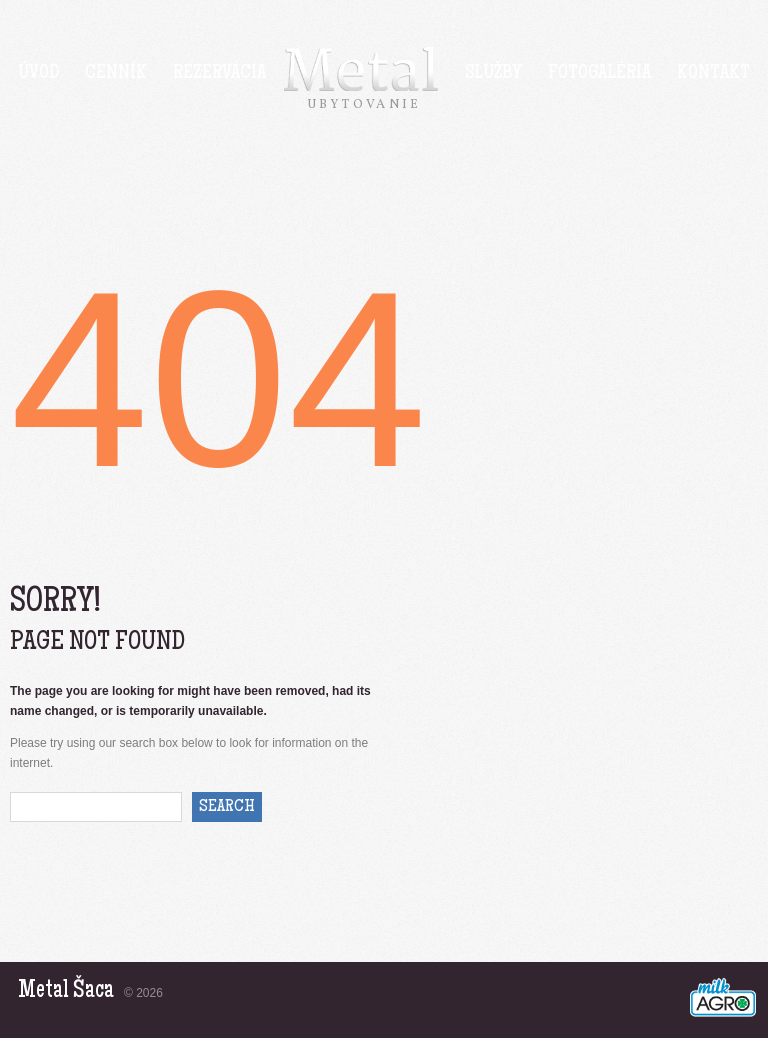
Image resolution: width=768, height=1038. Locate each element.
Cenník (116, 74)
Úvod (38, 74)
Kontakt (713, 74)
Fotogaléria (599, 74)
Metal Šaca (66, 991)
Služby (493, 74)
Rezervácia (219, 74)
